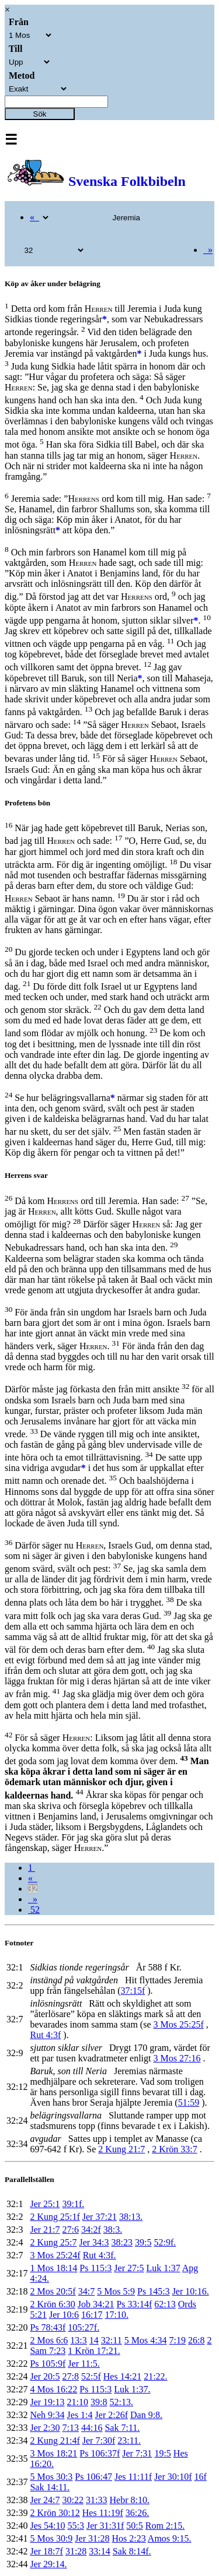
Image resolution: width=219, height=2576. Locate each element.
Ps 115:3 (95, 2268)
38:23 (122, 2242)
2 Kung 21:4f (54, 2440)
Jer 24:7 (45, 2500)
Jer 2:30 (45, 2428)
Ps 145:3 (153, 2291)
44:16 (91, 2428)
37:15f (133, 1991)
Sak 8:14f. (132, 2551)
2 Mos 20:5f (52, 2291)
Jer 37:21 (99, 2217)
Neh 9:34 (47, 2415)
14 (94, 2340)
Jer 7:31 (137, 2453)
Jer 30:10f (173, 2477)
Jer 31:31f (105, 2526)
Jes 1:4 (80, 2415)
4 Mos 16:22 (53, 2389)
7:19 (177, 2340)
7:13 (70, 2428)
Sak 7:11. (122, 2428)
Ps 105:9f (47, 2364)
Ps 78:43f (47, 2327)
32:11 (111, 2340)
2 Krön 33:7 (174, 2149)
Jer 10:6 (64, 2315)
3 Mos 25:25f (179, 2024)
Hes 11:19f (102, 2513)
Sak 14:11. (49, 2487)
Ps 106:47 (93, 2477)
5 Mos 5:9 (116, 2291)
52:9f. (165, 2242)
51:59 (188, 2102)
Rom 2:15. (165, 2526)
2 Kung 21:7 (121, 2149)
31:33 (96, 2500)
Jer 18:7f (46, 2551)
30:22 (73, 2500)
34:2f (91, 2229)
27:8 (70, 2376)
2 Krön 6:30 (52, 2304)
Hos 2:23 (128, 2538)
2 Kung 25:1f (54, 2217)
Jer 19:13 (47, 2402)
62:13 (164, 2304)
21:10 (77, 2402)
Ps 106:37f (99, 2453)
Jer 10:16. (190, 2291)
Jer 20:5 (45, 2376)
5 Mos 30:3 (51, 2477)
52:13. (121, 2402)
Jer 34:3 (94, 2242)
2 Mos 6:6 (49, 2340)
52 (34, 1910)
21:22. (155, 2376)
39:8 (99, 2402)
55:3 (75, 2526)
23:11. (129, 2440)
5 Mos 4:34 (145, 2340)
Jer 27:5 (129, 2268)
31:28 (75, 2551)
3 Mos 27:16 (176, 2058)
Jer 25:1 (45, 2204)
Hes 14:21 (122, 2376)
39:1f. (73, 2204)
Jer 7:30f (98, 2440)
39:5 (143, 2242)
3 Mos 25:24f (55, 2255)
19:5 (162, 2453)
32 (32, 1889)
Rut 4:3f (45, 2035)
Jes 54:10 (47, 2526)
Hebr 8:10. (129, 2500)
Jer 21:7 (45, 2229)
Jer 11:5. (84, 2364)
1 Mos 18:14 (53, 2268)
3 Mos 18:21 (53, 2453)
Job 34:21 (96, 2304)
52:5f (91, 2376)
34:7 (86, 2291)
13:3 (78, 2340)
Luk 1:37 (163, 2268)
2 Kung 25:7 (53, 2242)
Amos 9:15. (170, 2538)
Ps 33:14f (134, 2304)
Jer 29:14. (48, 2564)
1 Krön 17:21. (94, 2351)
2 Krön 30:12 (54, 2513)
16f (200, 2477)
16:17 (91, 2315)
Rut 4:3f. (99, 2255)
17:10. (116, 2315)
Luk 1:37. (132, 2389)
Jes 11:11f (133, 2477)
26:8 (196, 2340)
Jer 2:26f (111, 2415)
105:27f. (83, 2327)
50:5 (134, 2526)
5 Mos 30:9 (51, 2538)
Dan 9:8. (146, 2415)
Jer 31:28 (92, 2538)
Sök (40, 114)
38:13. (130, 2217)
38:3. (112, 2229)
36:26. (137, 2513)
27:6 (70, 2229)
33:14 (99, 2551)
